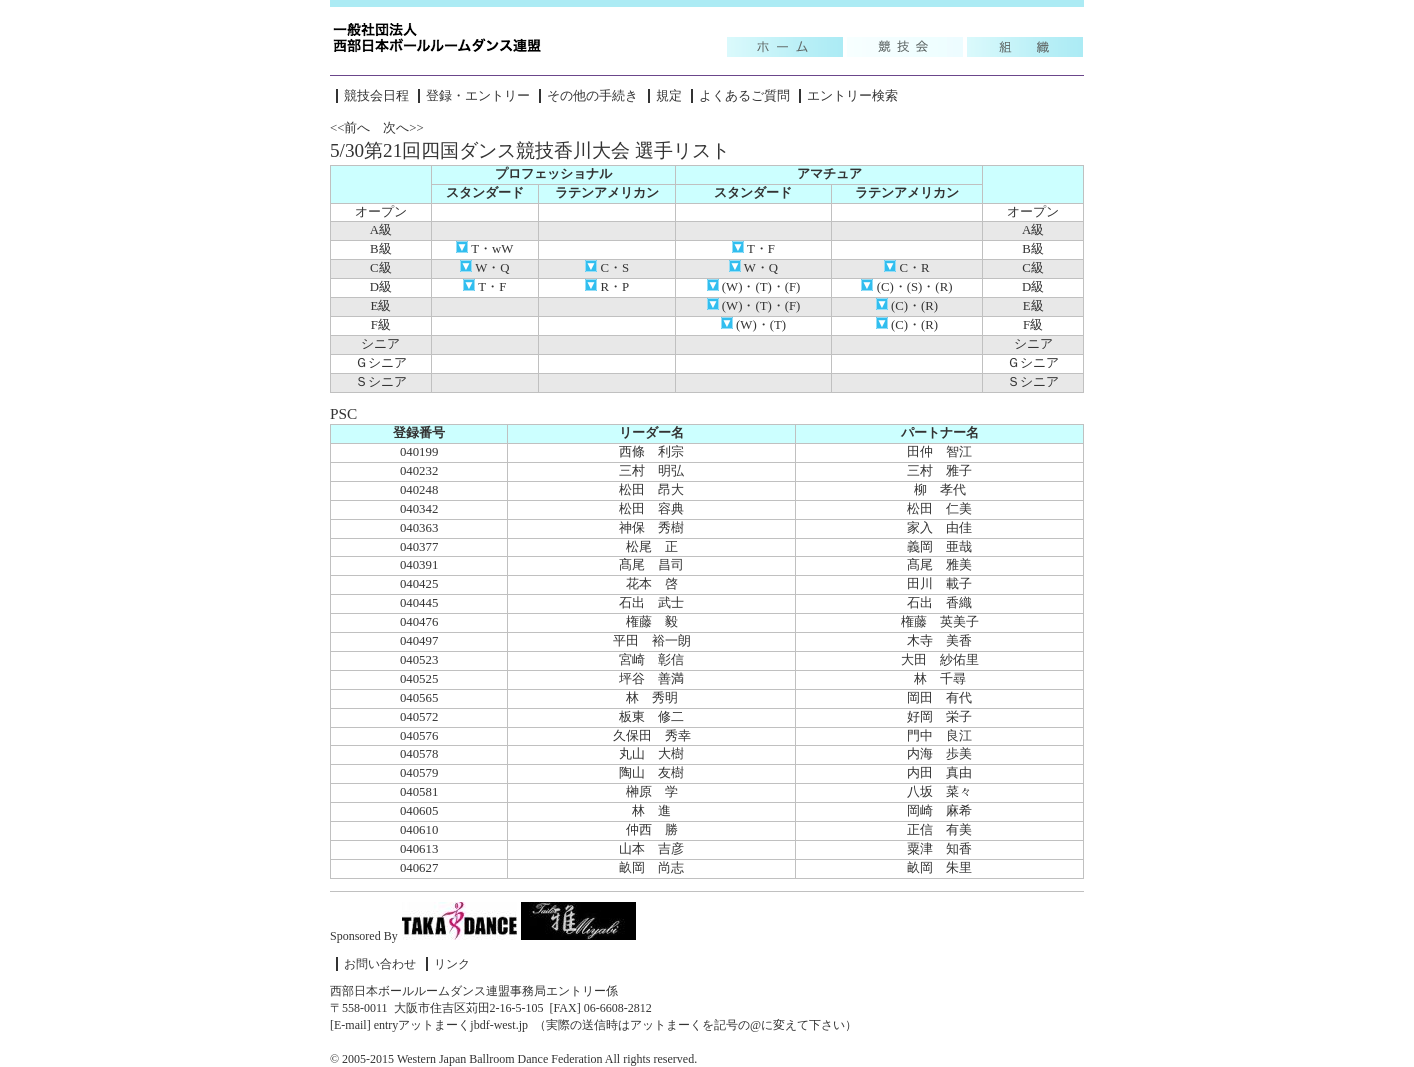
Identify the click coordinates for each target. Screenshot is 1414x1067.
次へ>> (403, 128)
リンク (452, 964)
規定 (669, 96)
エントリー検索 (852, 96)
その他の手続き (592, 96)
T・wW (484, 249)
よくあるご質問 (744, 96)
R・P (607, 287)
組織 (1025, 47)
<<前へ (350, 128)
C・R (906, 268)
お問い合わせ (380, 964)
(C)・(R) (907, 306)
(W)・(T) (753, 325)
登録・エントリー (478, 96)
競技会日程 (376, 96)
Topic (785, 47)
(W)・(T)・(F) (754, 287)
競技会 (905, 47)
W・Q (484, 268)
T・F (753, 249)
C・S (607, 268)
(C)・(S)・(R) (906, 287)
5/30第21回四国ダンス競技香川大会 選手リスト (530, 150)
